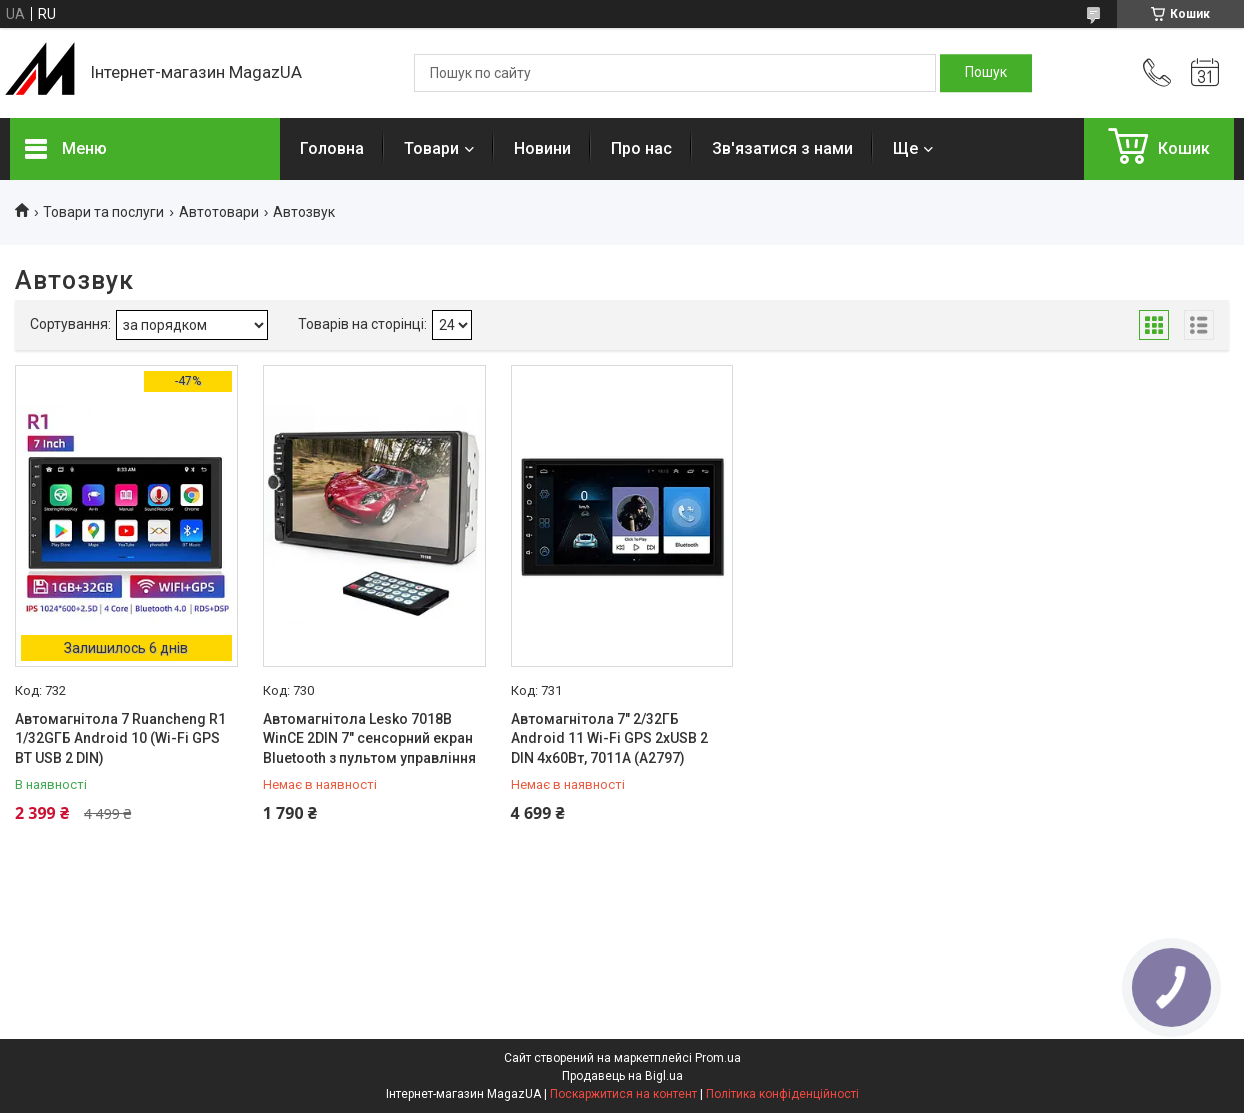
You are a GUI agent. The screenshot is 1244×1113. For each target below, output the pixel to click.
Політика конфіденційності (782, 1094)
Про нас (641, 148)
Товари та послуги (103, 212)
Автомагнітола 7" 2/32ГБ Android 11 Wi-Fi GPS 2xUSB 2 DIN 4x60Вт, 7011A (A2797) (609, 738)
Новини (542, 148)
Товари (431, 148)
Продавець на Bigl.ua (622, 1076)
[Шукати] (986, 73)
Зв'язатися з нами (782, 148)
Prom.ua (718, 1058)
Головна (332, 148)
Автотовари (219, 212)
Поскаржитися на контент (623, 1094)
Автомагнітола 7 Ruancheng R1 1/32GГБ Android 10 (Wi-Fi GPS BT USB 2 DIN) (120, 738)
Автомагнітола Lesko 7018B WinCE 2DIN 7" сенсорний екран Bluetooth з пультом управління (369, 738)
